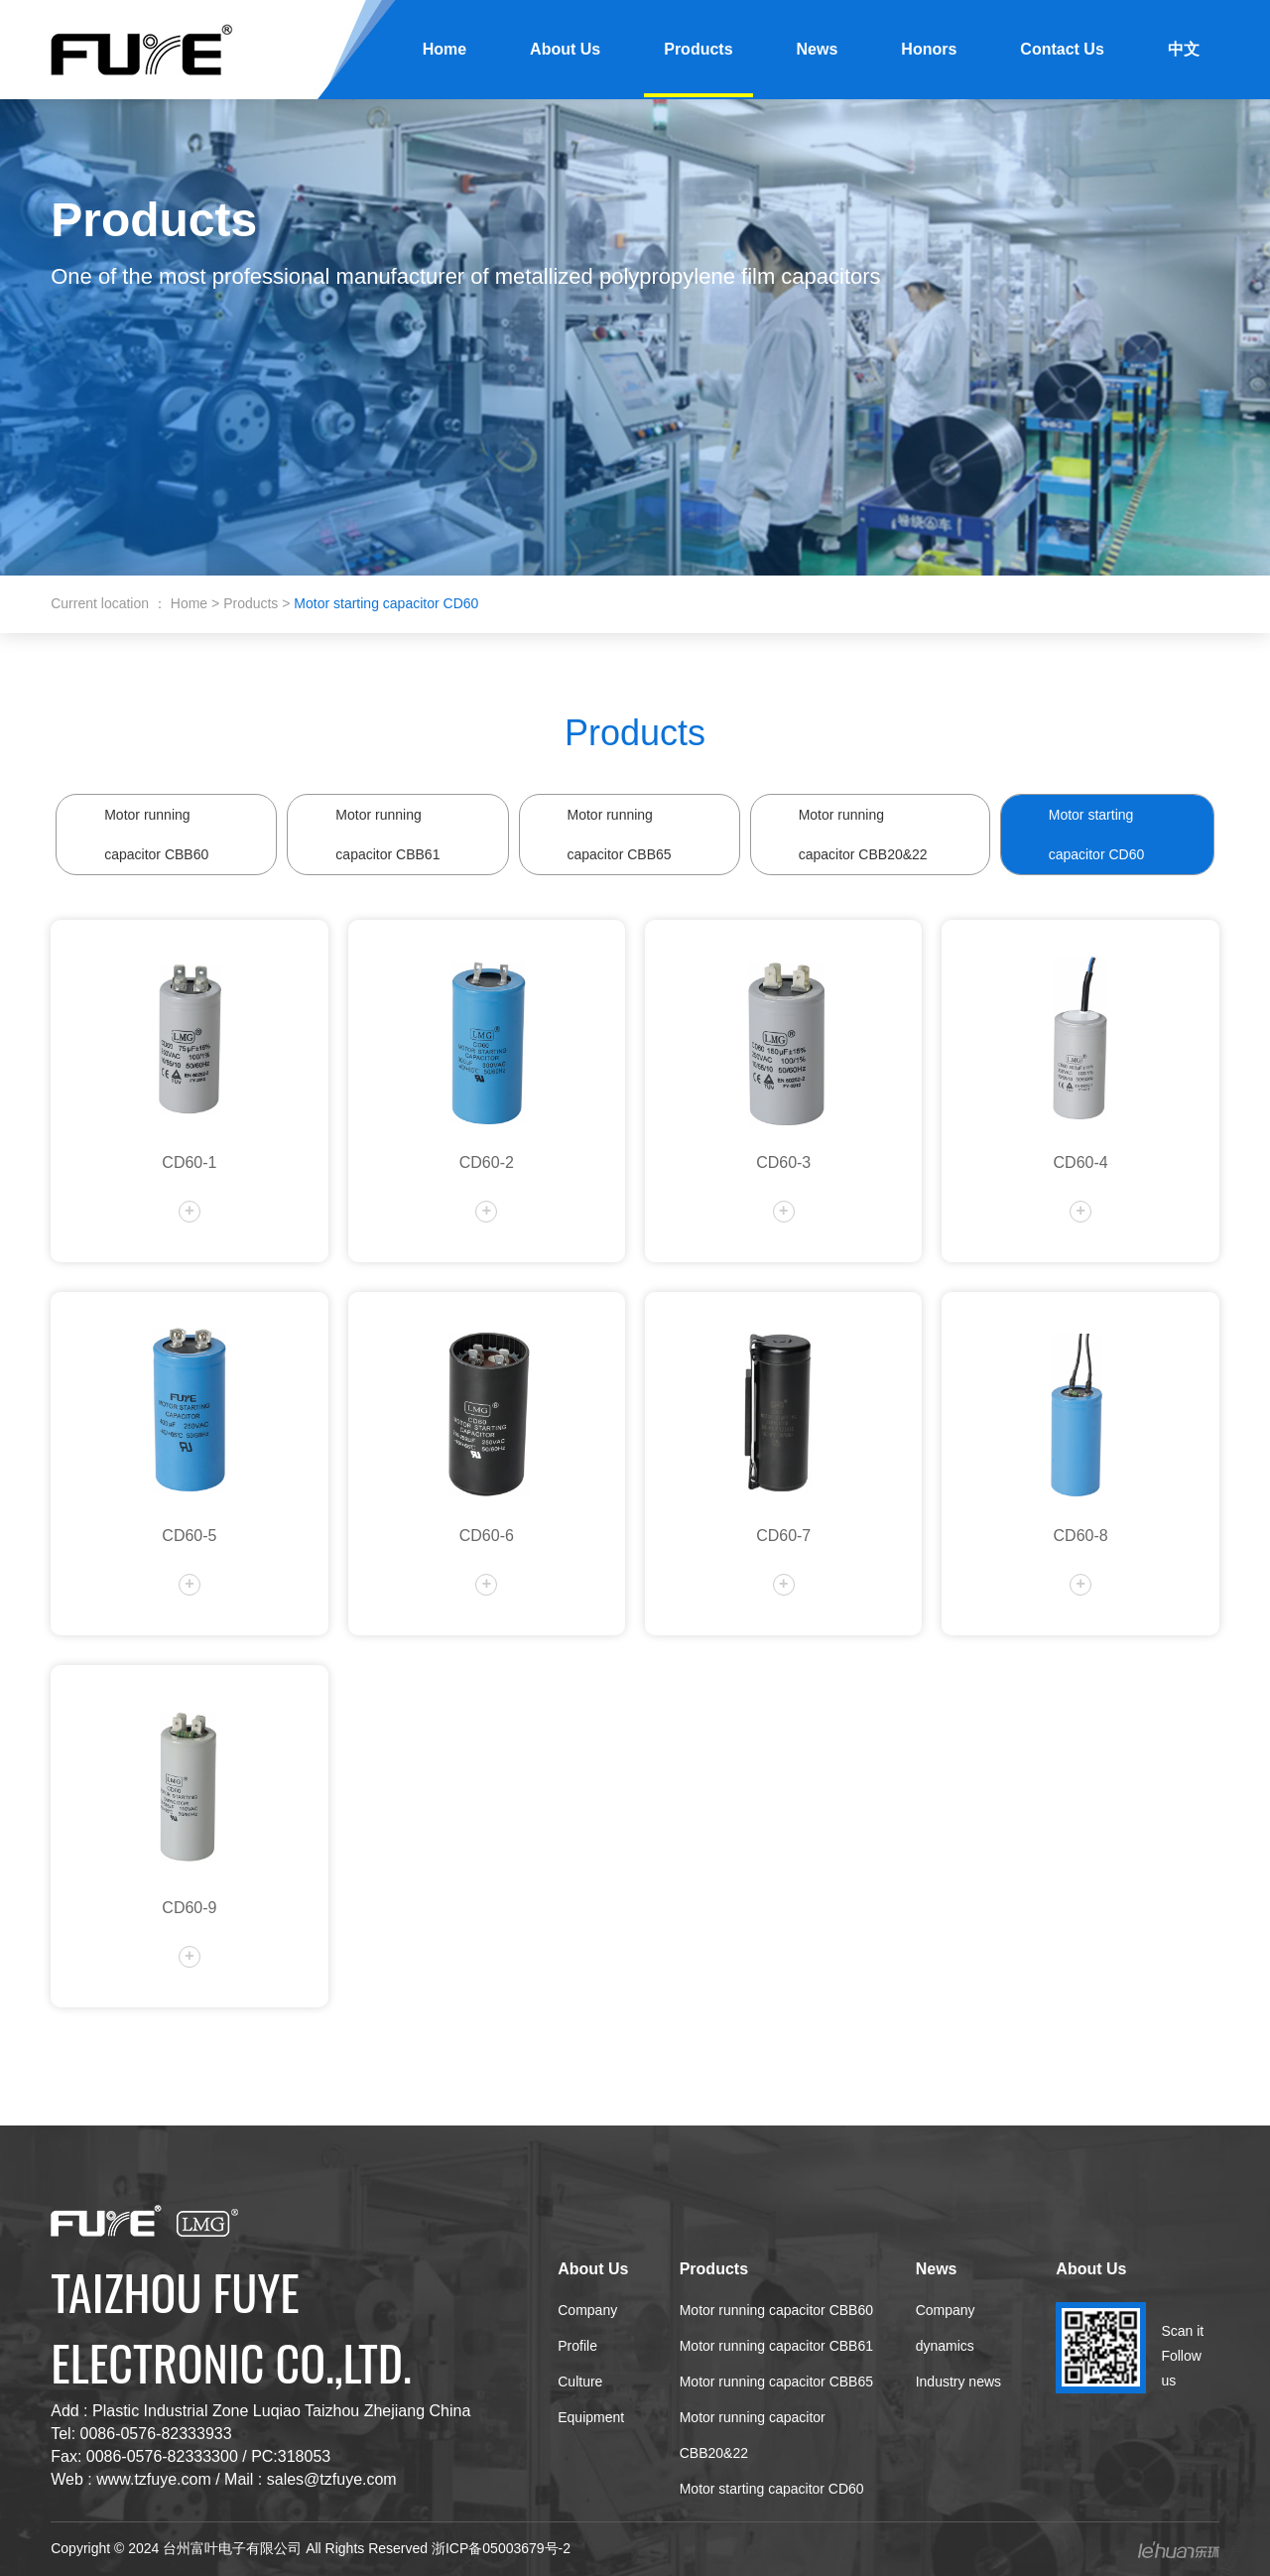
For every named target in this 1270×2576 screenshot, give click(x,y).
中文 (1184, 49)
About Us (565, 49)
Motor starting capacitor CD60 (1097, 834)
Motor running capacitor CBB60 (156, 834)
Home (444, 49)
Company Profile (587, 2328)
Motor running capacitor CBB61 (387, 834)
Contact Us (1061, 49)
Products (698, 49)
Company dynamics (945, 2328)
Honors (928, 49)
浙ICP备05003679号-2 (501, 2548)
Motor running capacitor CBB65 (620, 834)
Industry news (958, 2381)
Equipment (591, 2417)
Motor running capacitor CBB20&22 (863, 834)
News (817, 49)
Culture (580, 2381)
